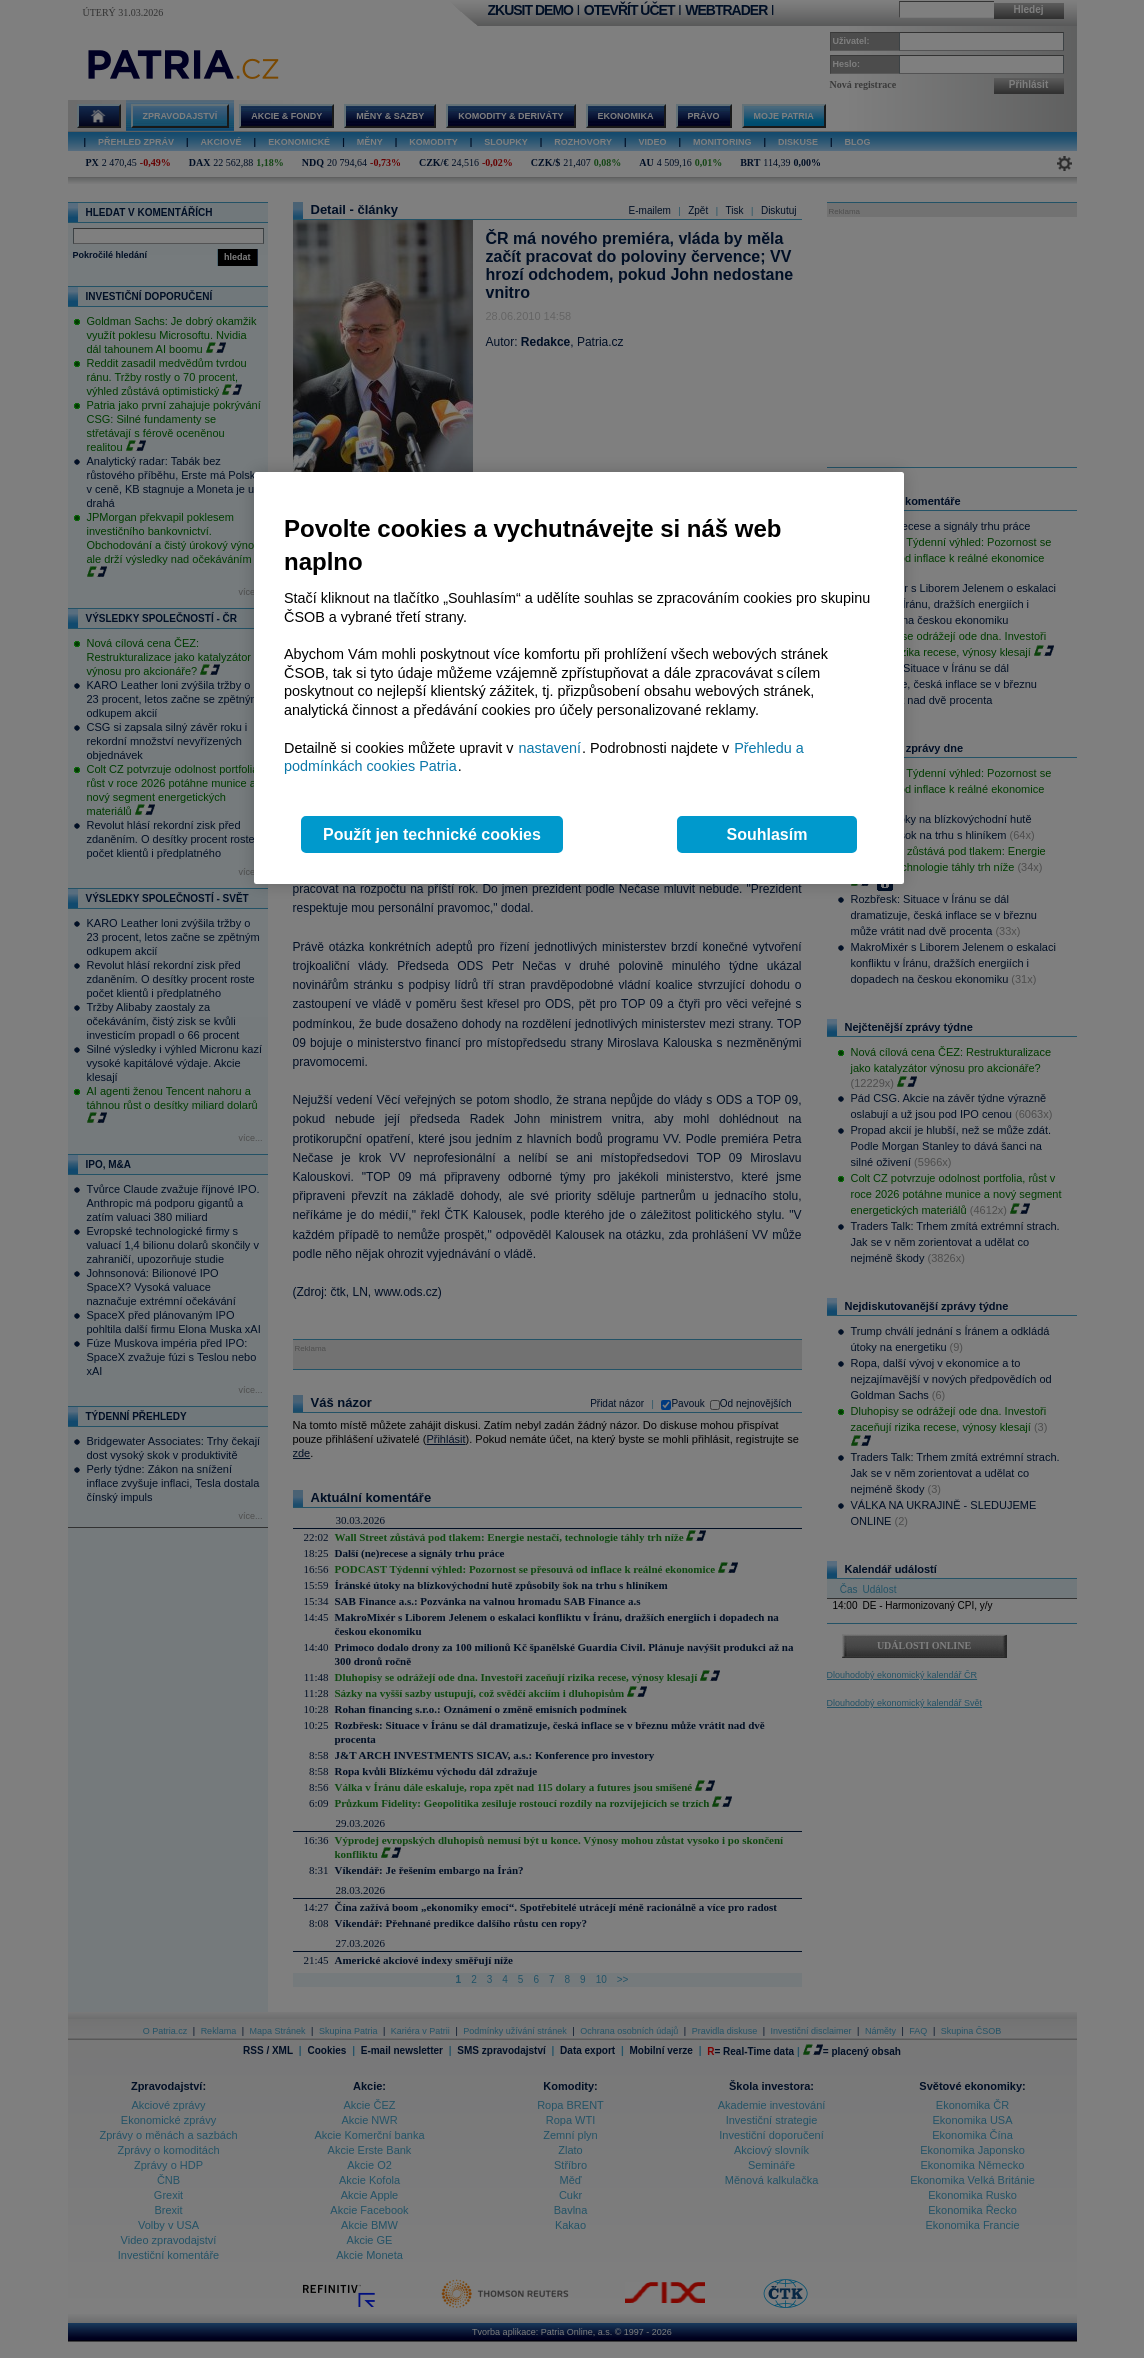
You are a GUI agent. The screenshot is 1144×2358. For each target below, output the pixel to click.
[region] (579, 678)
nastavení (550, 748)
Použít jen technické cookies (432, 834)
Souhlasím (767, 834)
